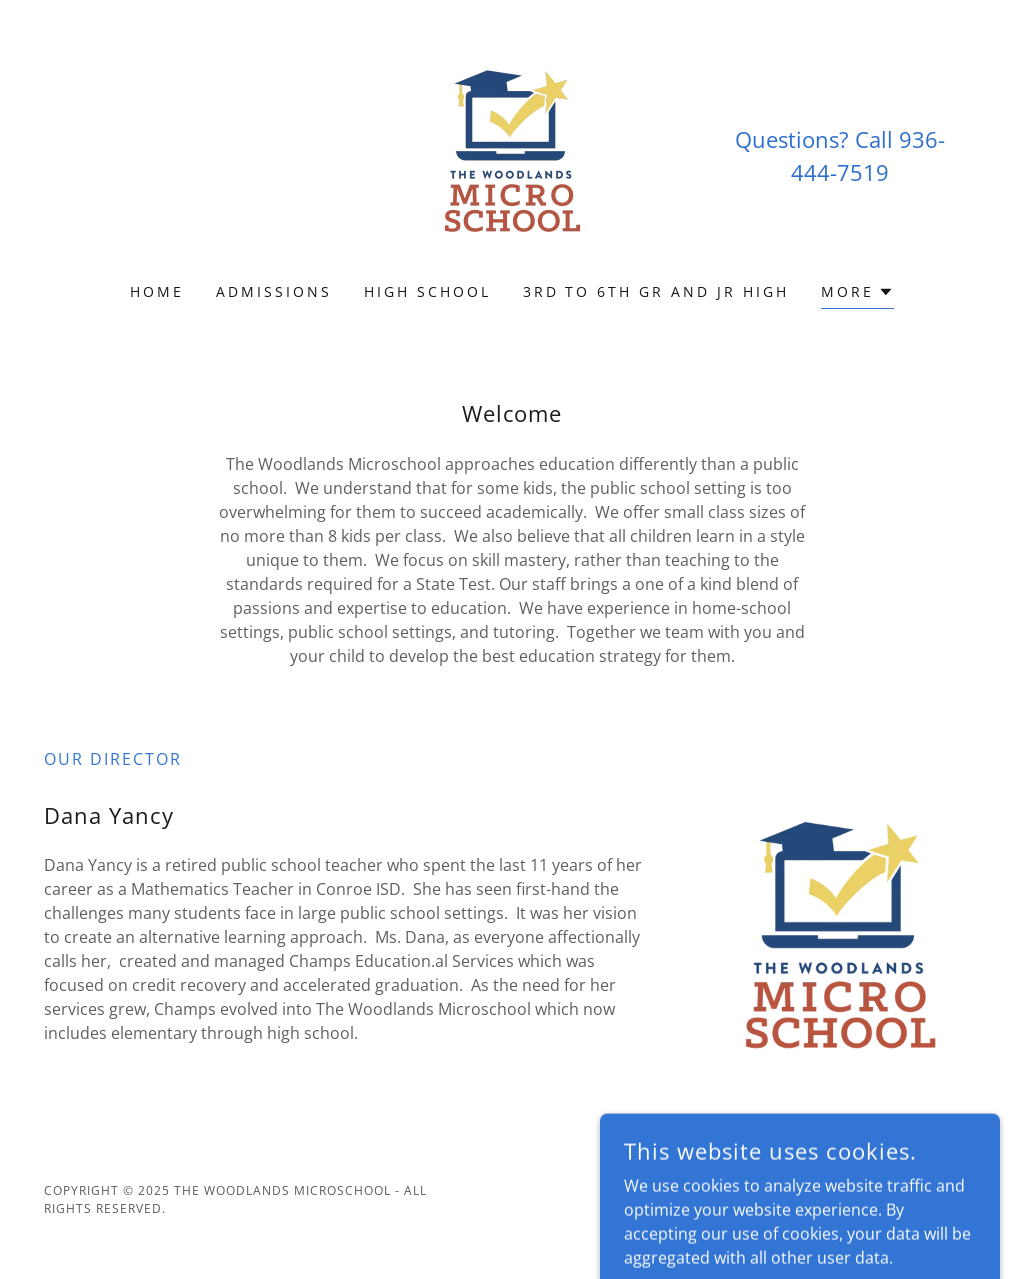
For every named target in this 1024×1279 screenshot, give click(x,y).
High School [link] (427, 291)
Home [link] (157, 291)
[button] (857, 294)
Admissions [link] (274, 291)
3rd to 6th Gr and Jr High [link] (656, 291)
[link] (512, 154)
